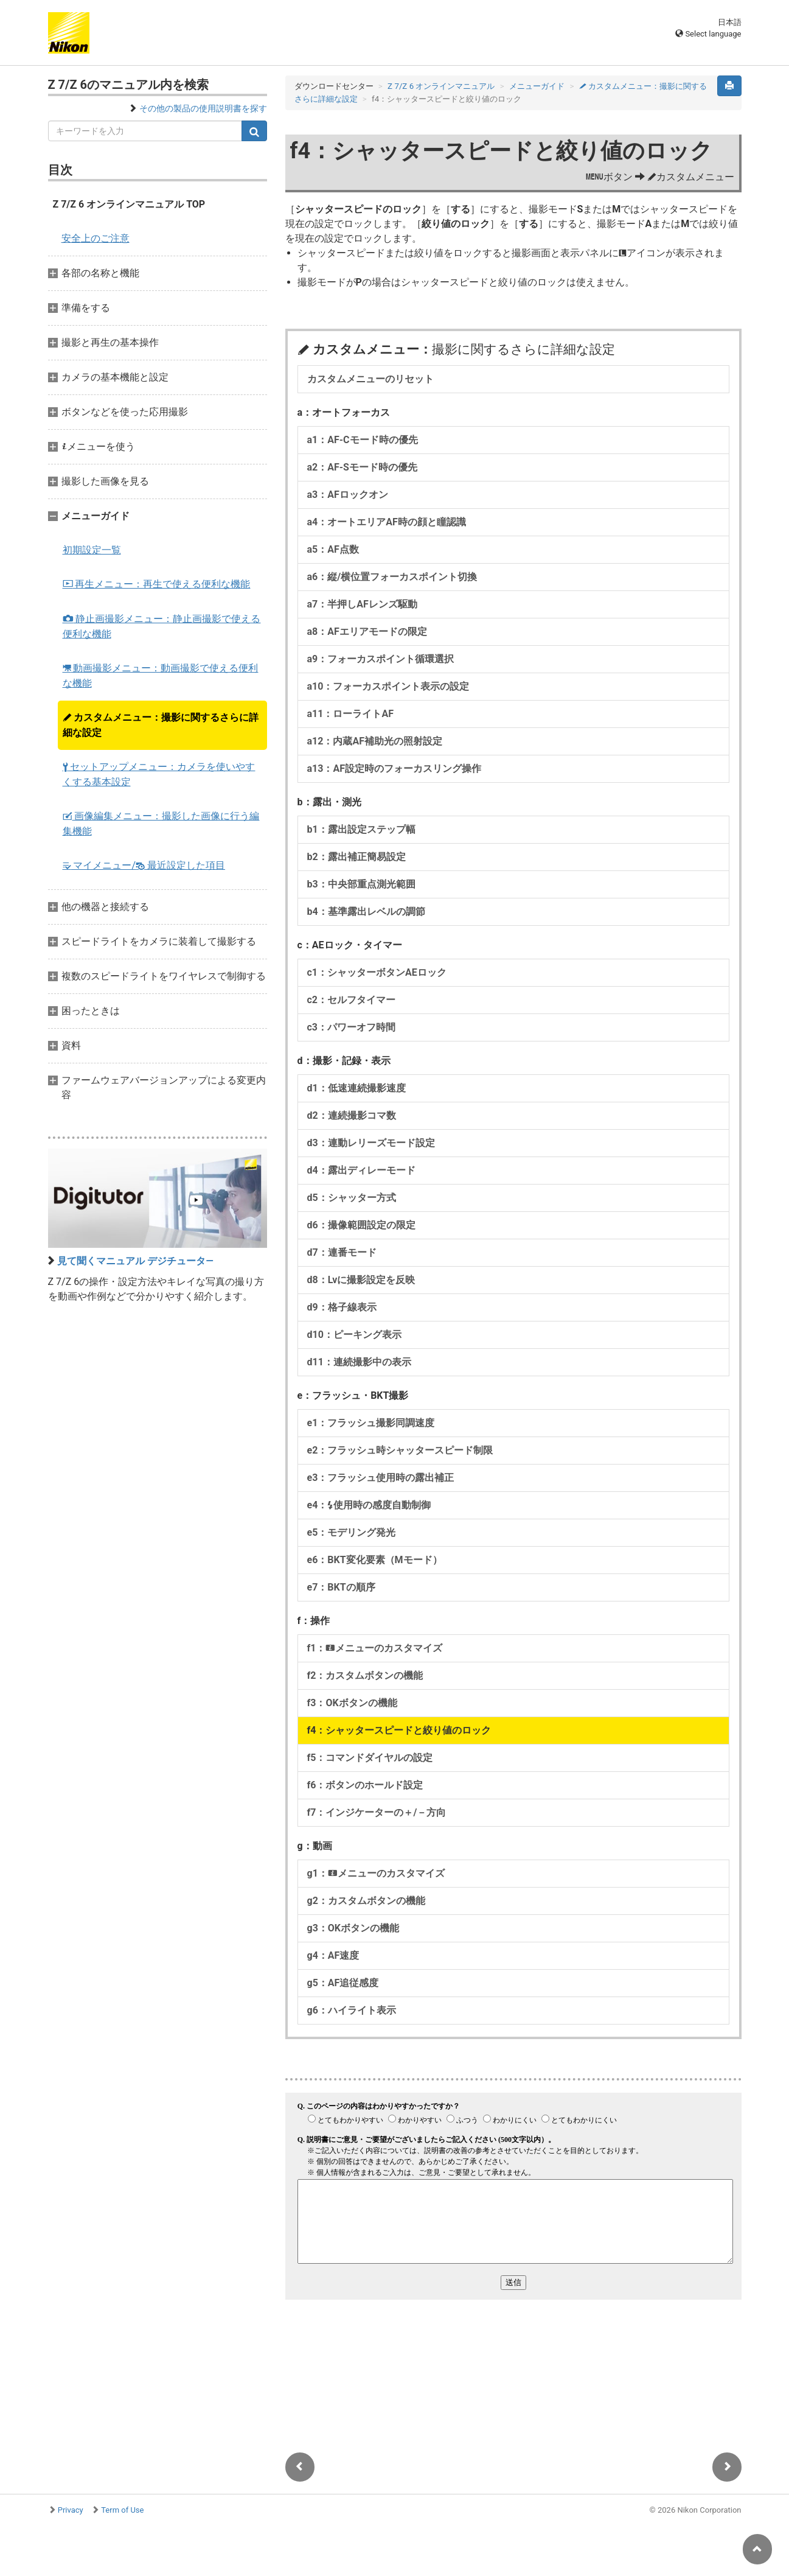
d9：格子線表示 (342, 1307)
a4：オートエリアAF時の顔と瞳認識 (386, 522)
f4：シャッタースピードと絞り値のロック (399, 1730)
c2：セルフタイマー (351, 1000)
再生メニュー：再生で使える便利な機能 (157, 584)
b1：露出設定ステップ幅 (361, 829)
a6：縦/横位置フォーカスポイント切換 (392, 577)
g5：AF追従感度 (343, 1983)
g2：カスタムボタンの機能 (366, 1900)
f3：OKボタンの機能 (352, 1703)
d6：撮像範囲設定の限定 (361, 1225)
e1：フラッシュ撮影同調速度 (371, 1423)
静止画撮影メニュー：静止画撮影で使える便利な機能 (162, 626)
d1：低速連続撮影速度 (356, 1088)
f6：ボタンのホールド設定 (365, 1785)
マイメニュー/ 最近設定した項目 (144, 865)
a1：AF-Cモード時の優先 (362, 440)
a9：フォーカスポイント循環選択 (380, 659)
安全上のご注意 (95, 238)
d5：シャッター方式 (351, 1197)
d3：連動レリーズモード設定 (371, 1143)
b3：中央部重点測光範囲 (361, 884)
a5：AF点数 (333, 549)
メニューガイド (537, 86)
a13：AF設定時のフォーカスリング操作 (394, 768)
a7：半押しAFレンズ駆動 (362, 604)
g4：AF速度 (333, 1955)
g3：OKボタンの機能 (353, 1928)
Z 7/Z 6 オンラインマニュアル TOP (129, 204)
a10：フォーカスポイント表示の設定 (388, 686)
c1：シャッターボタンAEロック (377, 972)
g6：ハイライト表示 (351, 2010)
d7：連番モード (342, 1252)
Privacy (70, 2510)
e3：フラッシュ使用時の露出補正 (380, 1477)
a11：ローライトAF (350, 713)
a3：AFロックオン (347, 494)
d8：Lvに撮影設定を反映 (361, 1280)
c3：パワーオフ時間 (351, 1027)
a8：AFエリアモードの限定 (367, 631)
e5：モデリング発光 (351, 1532)
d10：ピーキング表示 (354, 1334)
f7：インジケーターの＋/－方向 (377, 1812)
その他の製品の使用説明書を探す (203, 108)
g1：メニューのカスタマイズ (376, 1873)
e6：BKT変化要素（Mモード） (374, 1560)
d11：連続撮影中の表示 (359, 1362)
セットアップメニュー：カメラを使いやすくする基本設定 (159, 774)
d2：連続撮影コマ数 (351, 1115)
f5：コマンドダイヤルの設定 (370, 1757)
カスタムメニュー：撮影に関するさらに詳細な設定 (161, 725)
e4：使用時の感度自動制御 (369, 1505)
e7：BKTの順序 (341, 1587)
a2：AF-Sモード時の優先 (362, 467)
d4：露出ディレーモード (361, 1170)
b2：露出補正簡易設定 (356, 857)
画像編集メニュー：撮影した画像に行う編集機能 (161, 823)
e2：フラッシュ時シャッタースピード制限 (400, 1450)
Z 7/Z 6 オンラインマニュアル (441, 86)
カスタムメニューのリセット (370, 379)
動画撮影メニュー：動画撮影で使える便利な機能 (161, 675)
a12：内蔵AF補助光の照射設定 (374, 741)
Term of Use (122, 2510)
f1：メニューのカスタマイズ (375, 1648)
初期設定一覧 (92, 550)
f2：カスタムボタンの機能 (365, 1675)
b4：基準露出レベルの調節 (366, 911)
